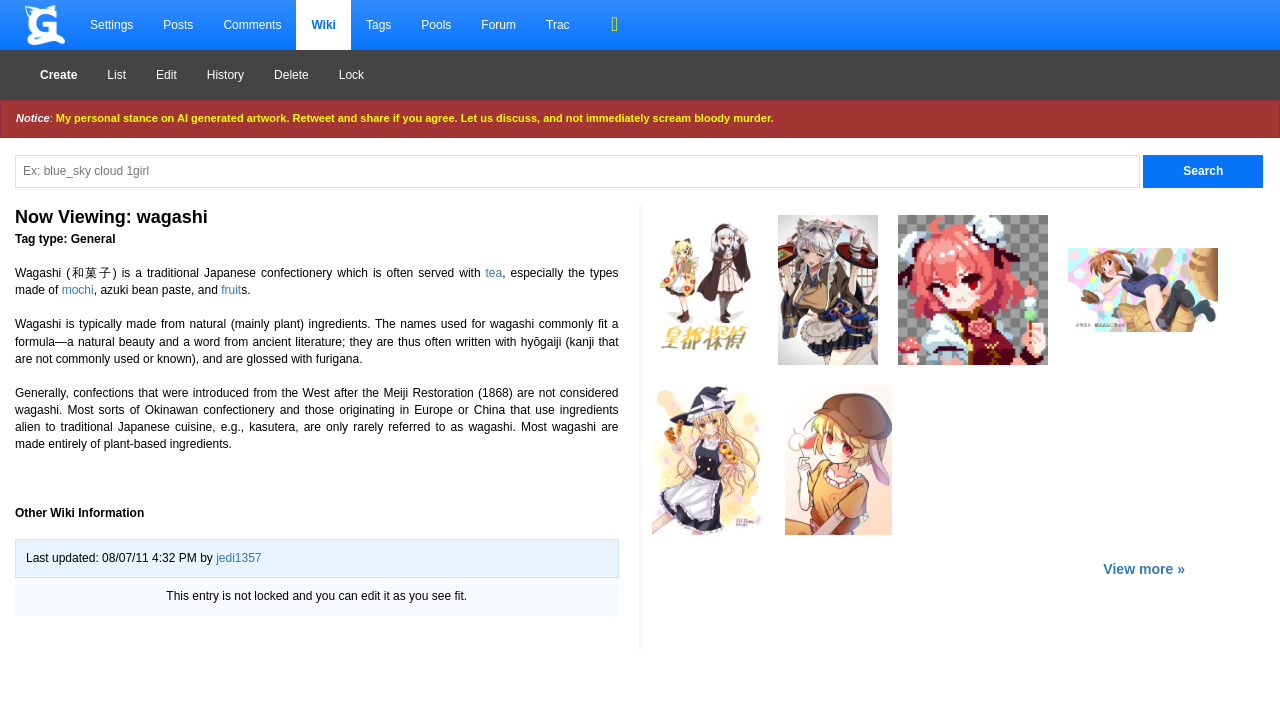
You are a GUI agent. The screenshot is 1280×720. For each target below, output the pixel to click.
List (116, 75)
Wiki (323, 25)
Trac (558, 25)
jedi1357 (238, 558)
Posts (178, 25)
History (225, 75)
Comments (252, 25)
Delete (291, 75)
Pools (436, 25)
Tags (378, 25)
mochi (78, 290)
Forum (498, 25)
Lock (351, 75)
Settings (111, 25)
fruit (231, 290)
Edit (166, 75)
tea (494, 273)
